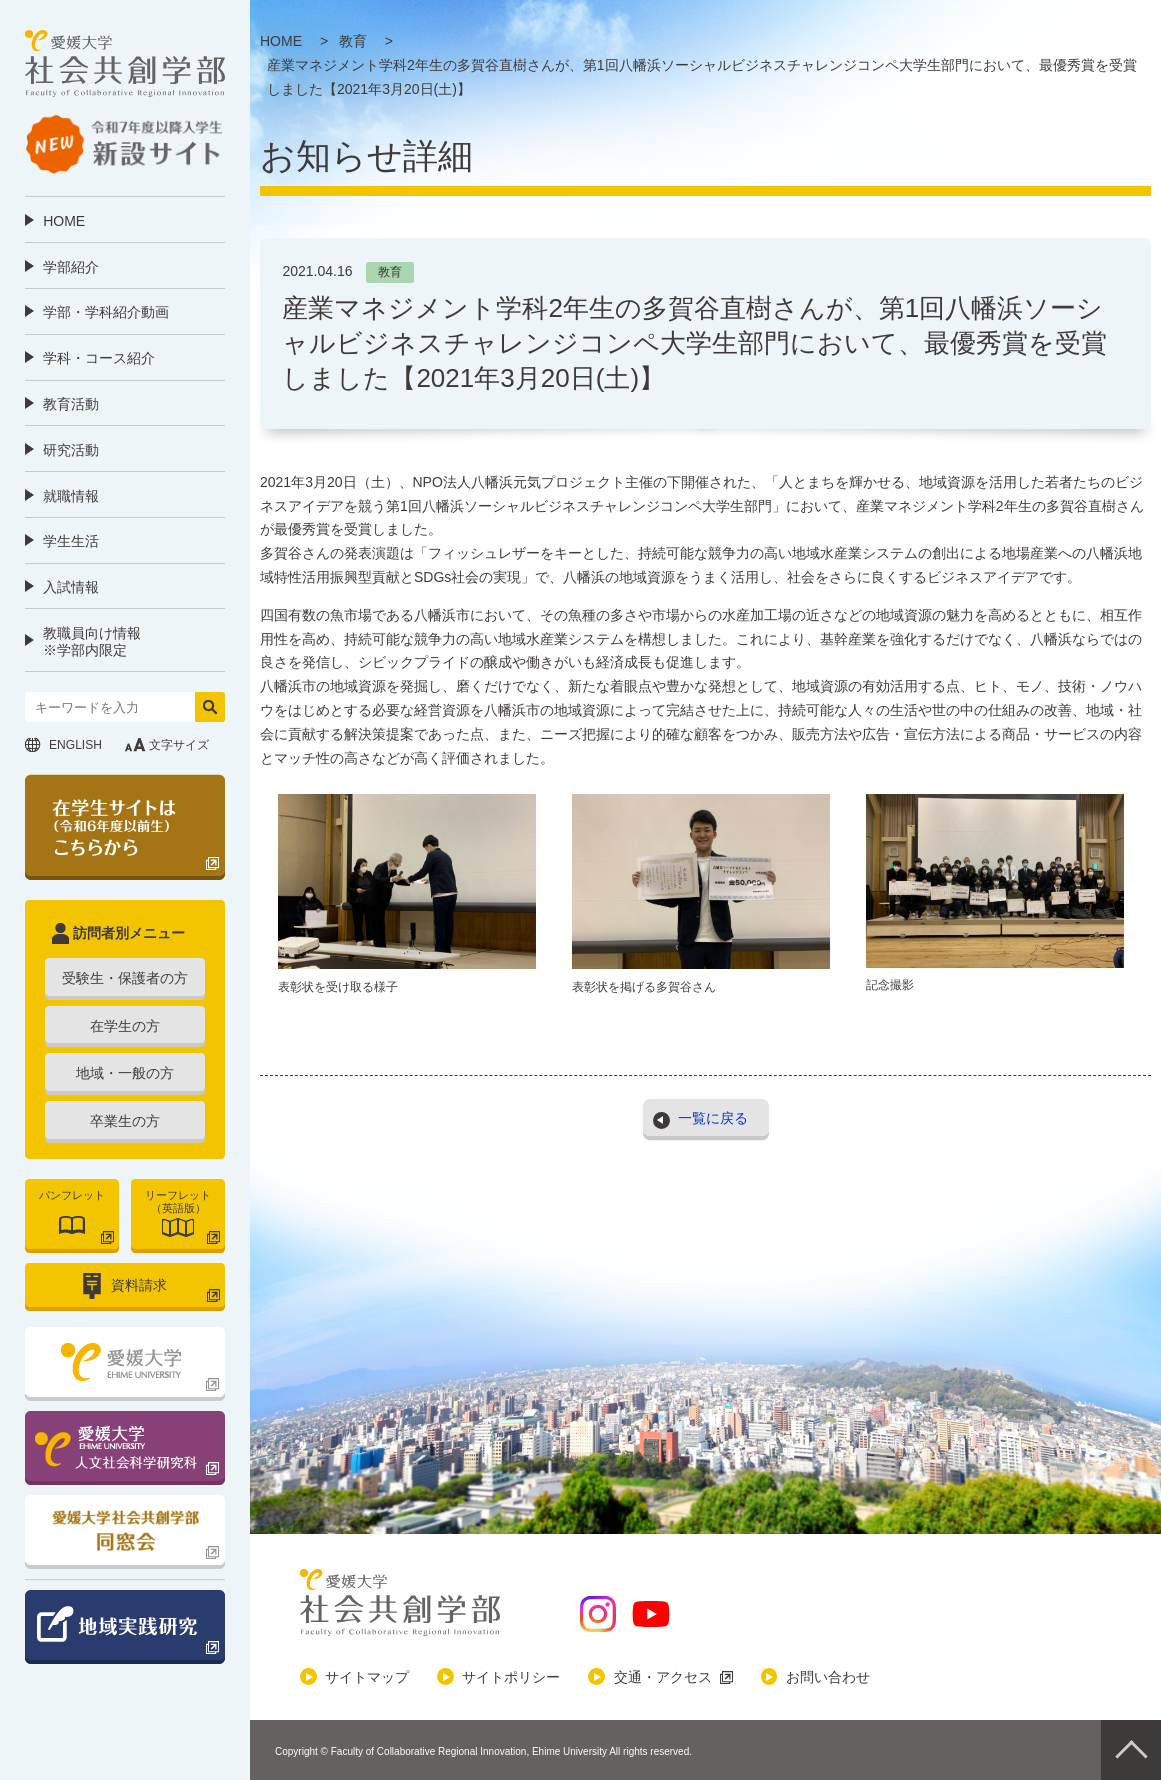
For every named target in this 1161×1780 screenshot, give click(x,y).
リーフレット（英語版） (178, 1201)
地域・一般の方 (125, 1073)
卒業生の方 (125, 1121)
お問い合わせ (828, 1677)
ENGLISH (75, 745)
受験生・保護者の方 (125, 978)
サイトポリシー (511, 1677)
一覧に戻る (713, 1117)
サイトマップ (367, 1677)
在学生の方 (125, 1026)
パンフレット (72, 1195)
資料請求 (139, 1285)
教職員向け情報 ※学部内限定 (92, 641)
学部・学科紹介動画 (106, 312)
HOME (64, 221)
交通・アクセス (663, 1677)
